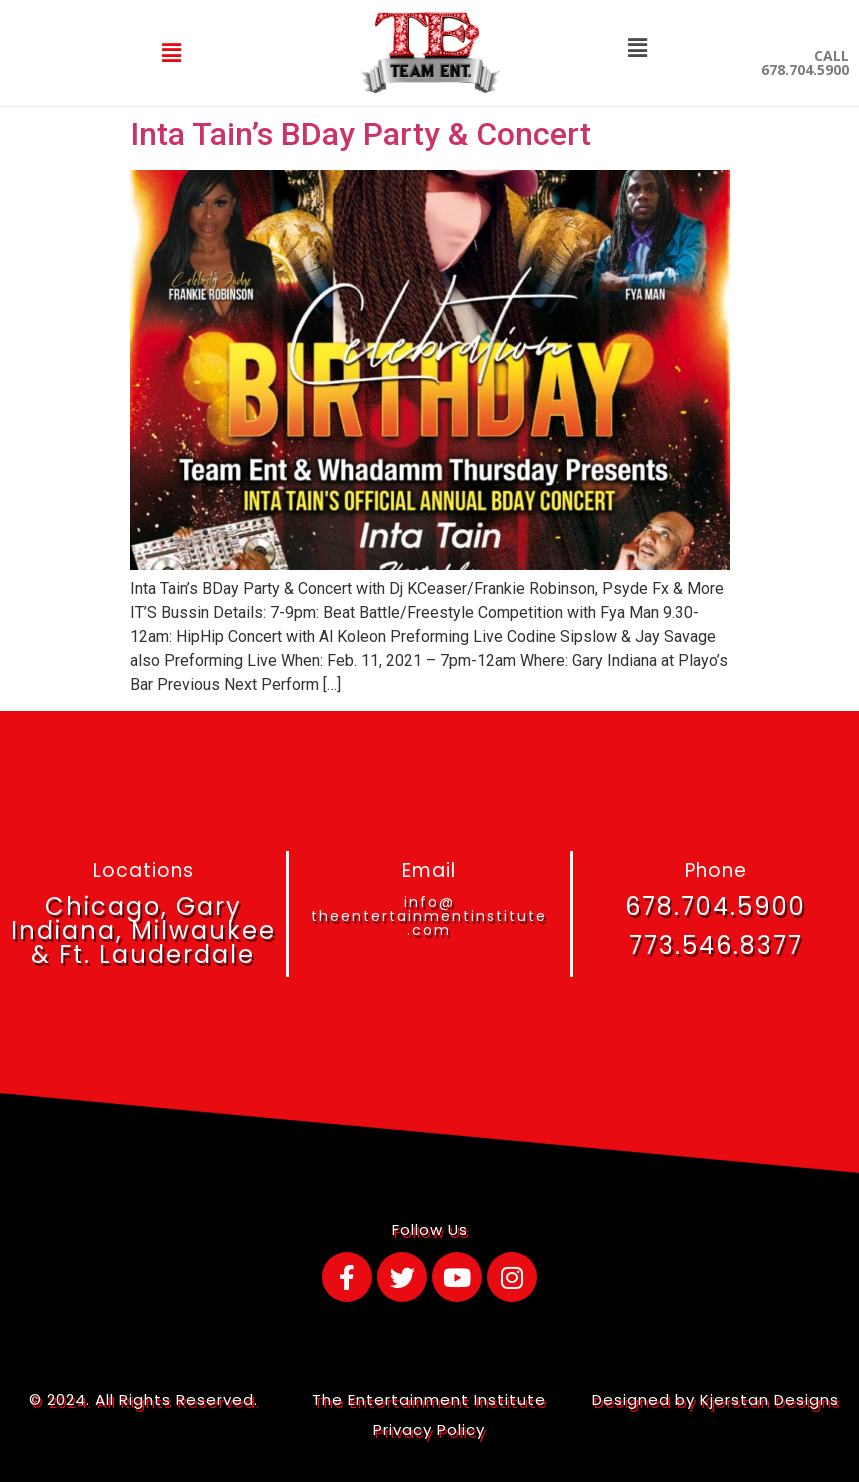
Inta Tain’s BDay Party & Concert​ (360, 134)
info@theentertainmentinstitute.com (429, 916)
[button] (172, 53)
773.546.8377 (716, 945)
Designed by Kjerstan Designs (715, 1399)
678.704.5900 (715, 906)
